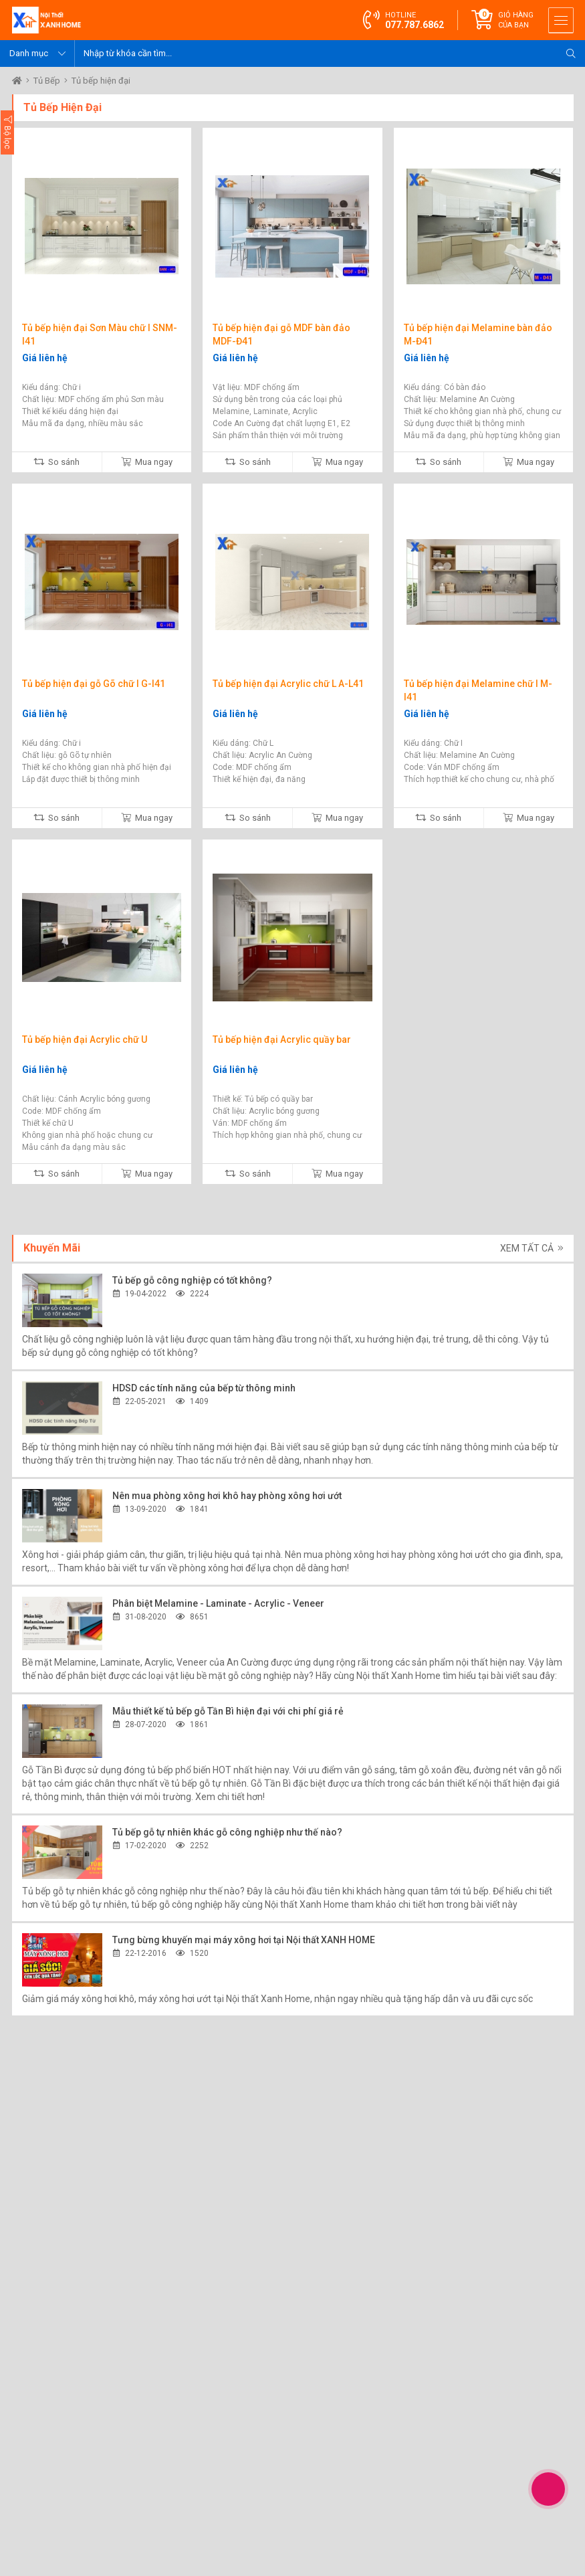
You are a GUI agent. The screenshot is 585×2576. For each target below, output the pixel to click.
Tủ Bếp (47, 81)
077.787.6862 (414, 24)
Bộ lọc (7, 132)
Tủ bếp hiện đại (101, 81)
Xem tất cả (532, 1248)
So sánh (56, 462)
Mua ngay (146, 462)
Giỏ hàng (516, 20)
